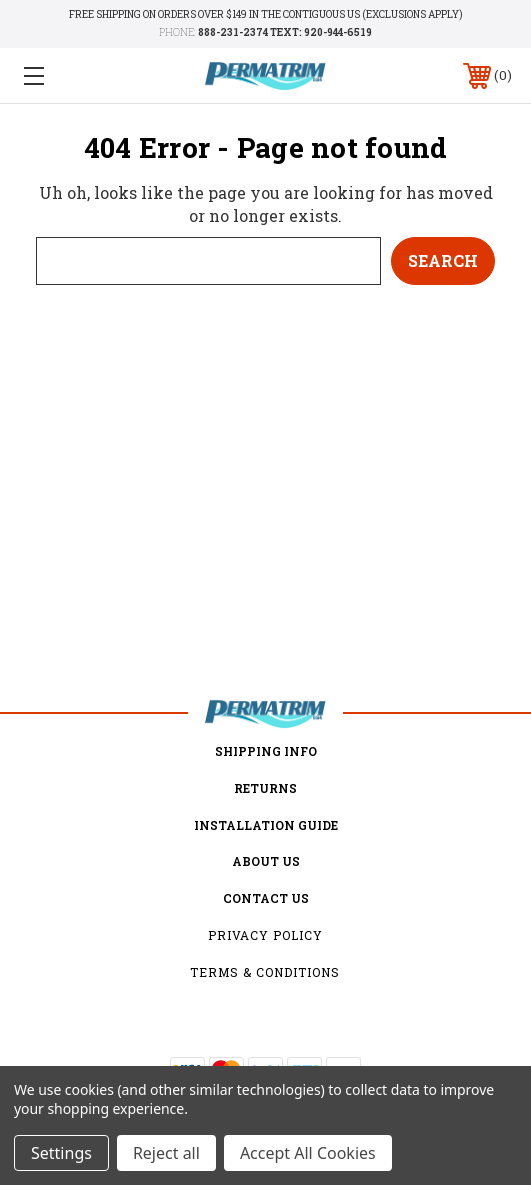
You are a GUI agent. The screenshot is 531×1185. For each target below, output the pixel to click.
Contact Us (266, 898)
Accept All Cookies (308, 1153)
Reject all (166, 1153)
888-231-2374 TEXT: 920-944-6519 (285, 32)
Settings (61, 1153)
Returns (265, 788)
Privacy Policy (265, 935)
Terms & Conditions (265, 972)
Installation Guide (266, 825)
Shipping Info (266, 751)
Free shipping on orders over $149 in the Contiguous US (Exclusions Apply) (266, 14)
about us (266, 861)
